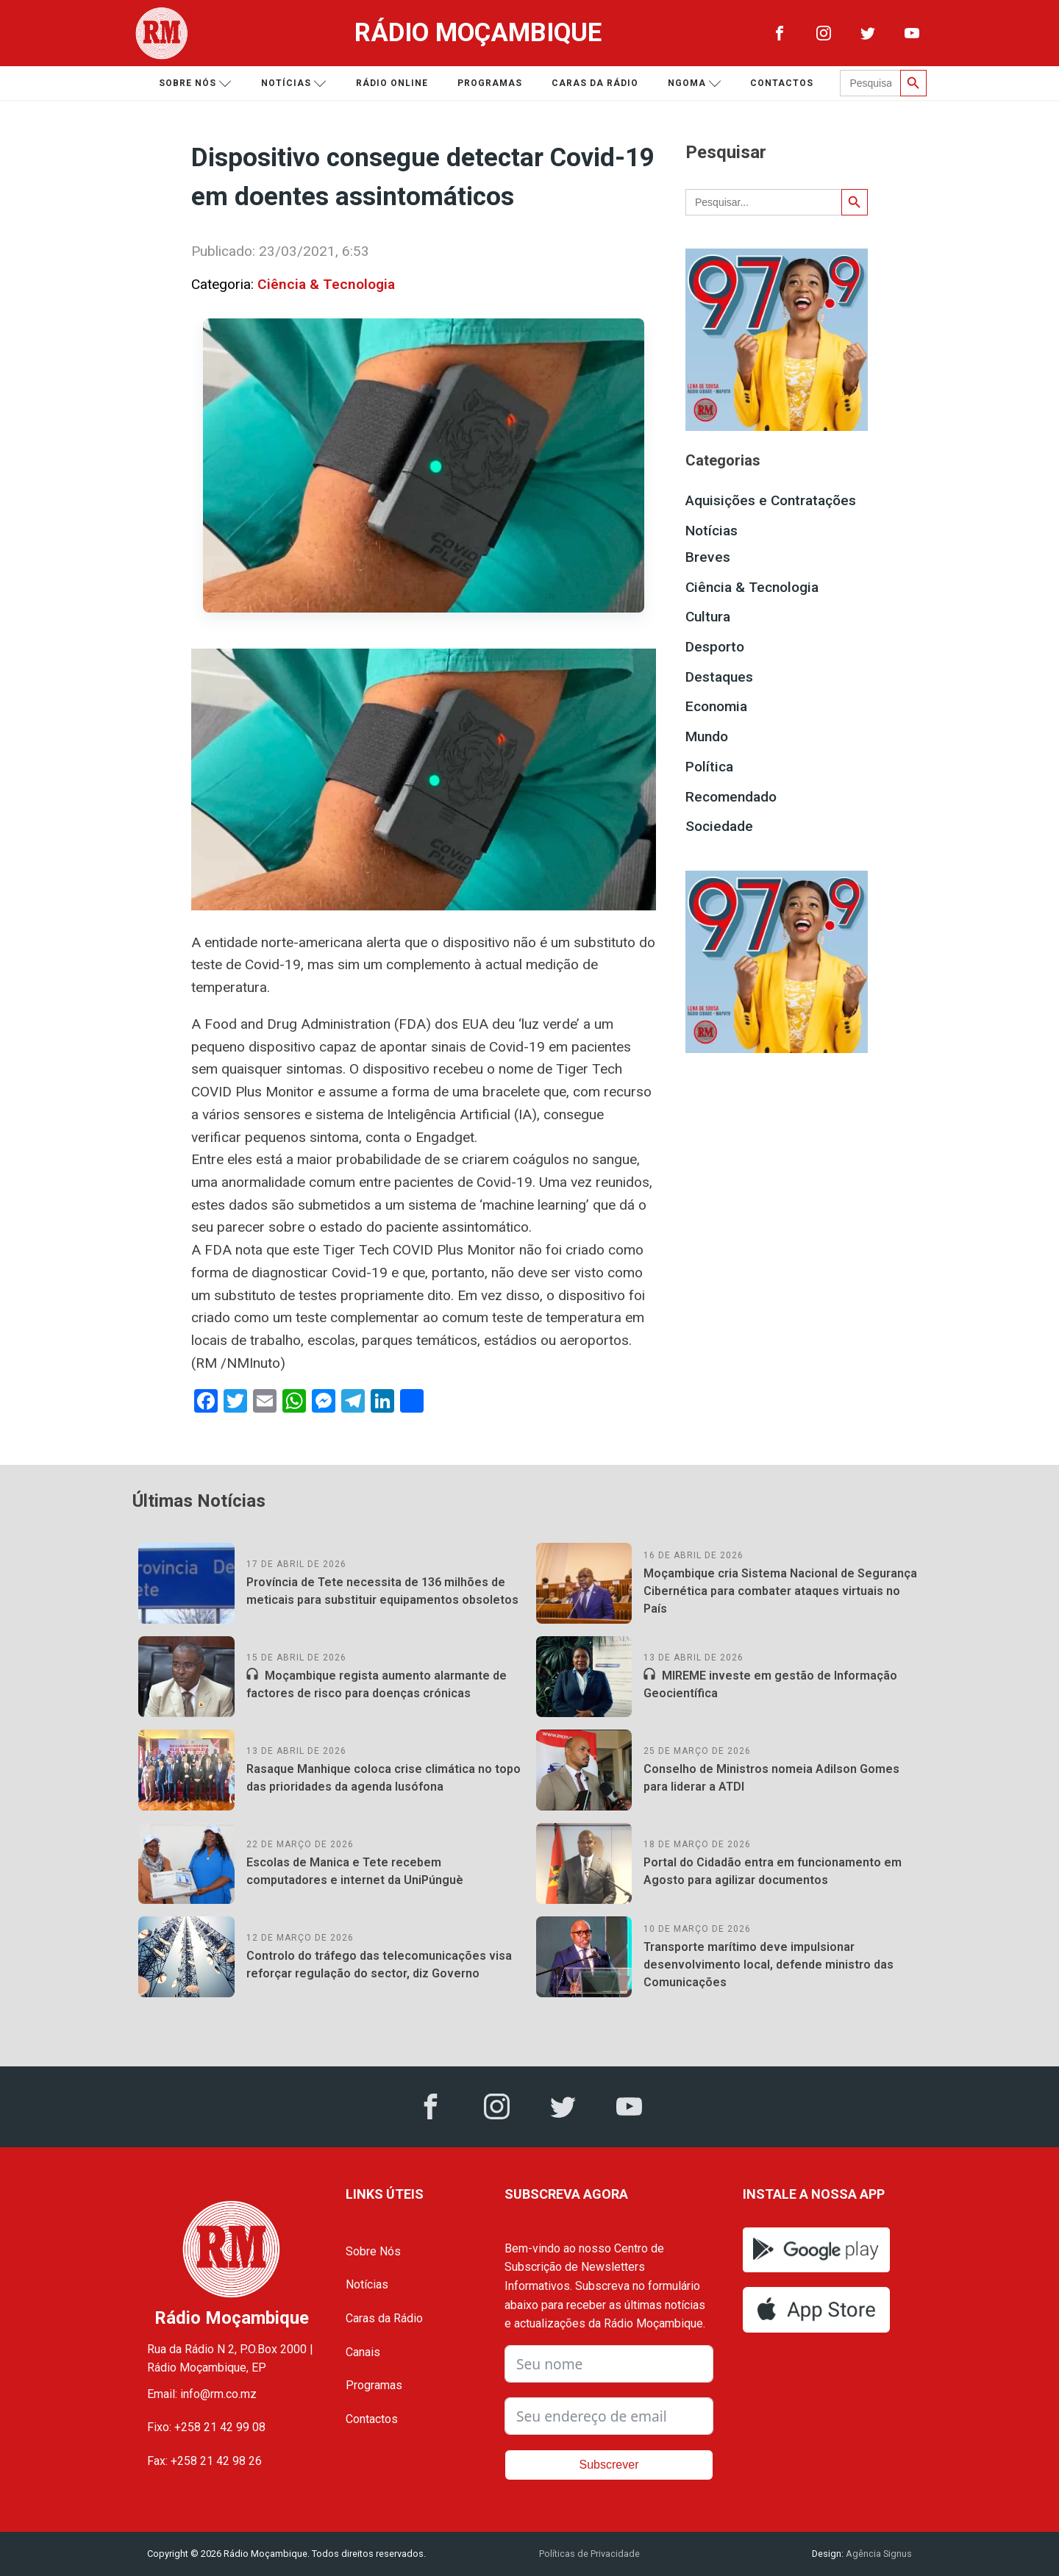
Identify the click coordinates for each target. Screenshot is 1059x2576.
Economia (716, 706)
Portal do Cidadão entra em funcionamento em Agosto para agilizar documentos (772, 1871)
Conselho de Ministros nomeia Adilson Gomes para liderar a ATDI (771, 1778)
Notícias (294, 83)
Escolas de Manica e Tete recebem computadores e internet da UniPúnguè (354, 1871)
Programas (489, 83)
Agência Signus (878, 2553)
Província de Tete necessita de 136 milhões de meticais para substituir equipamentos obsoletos (382, 1591)
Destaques (719, 676)
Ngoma (694, 83)
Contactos (781, 83)
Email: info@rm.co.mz (202, 2394)
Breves (707, 557)
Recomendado (731, 796)
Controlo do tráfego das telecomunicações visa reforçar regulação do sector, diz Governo (379, 1964)
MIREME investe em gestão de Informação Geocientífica (770, 1684)
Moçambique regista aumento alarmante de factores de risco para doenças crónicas (376, 1684)
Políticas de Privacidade (589, 2553)
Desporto (714, 646)
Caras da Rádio (595, 83)
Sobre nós (195, 83)
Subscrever (609, 2464)
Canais (363, 2352)
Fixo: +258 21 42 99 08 (206, 2427)
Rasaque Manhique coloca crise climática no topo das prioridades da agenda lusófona (383, 1778)
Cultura (707, 616)
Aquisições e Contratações (770, 500)
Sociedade (719, 826)
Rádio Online (392, 83)
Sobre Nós (373, 2251)
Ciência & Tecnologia (326, 284)
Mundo (706, 736)
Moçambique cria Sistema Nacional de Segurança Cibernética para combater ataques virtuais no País (780, 1591)
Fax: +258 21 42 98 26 (204, 2461)
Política (709, 766)
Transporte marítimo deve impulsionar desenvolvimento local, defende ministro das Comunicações (768, 1964)
